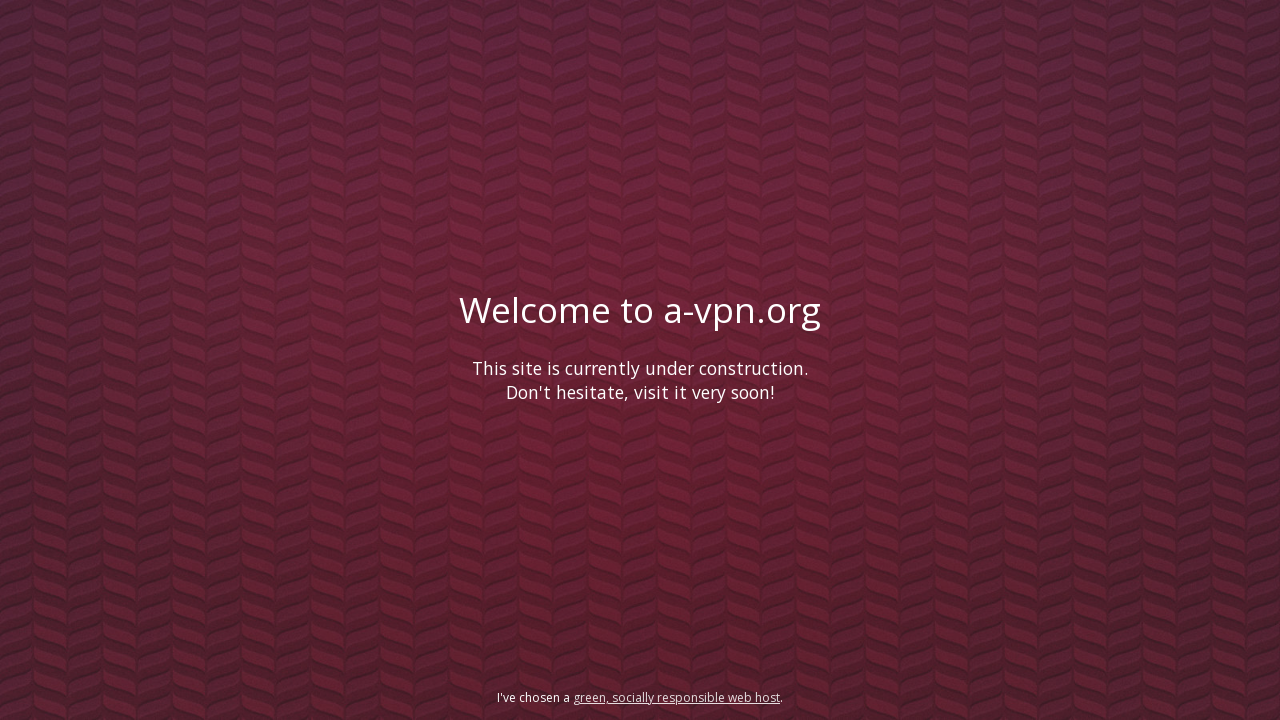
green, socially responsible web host (676, 697)
